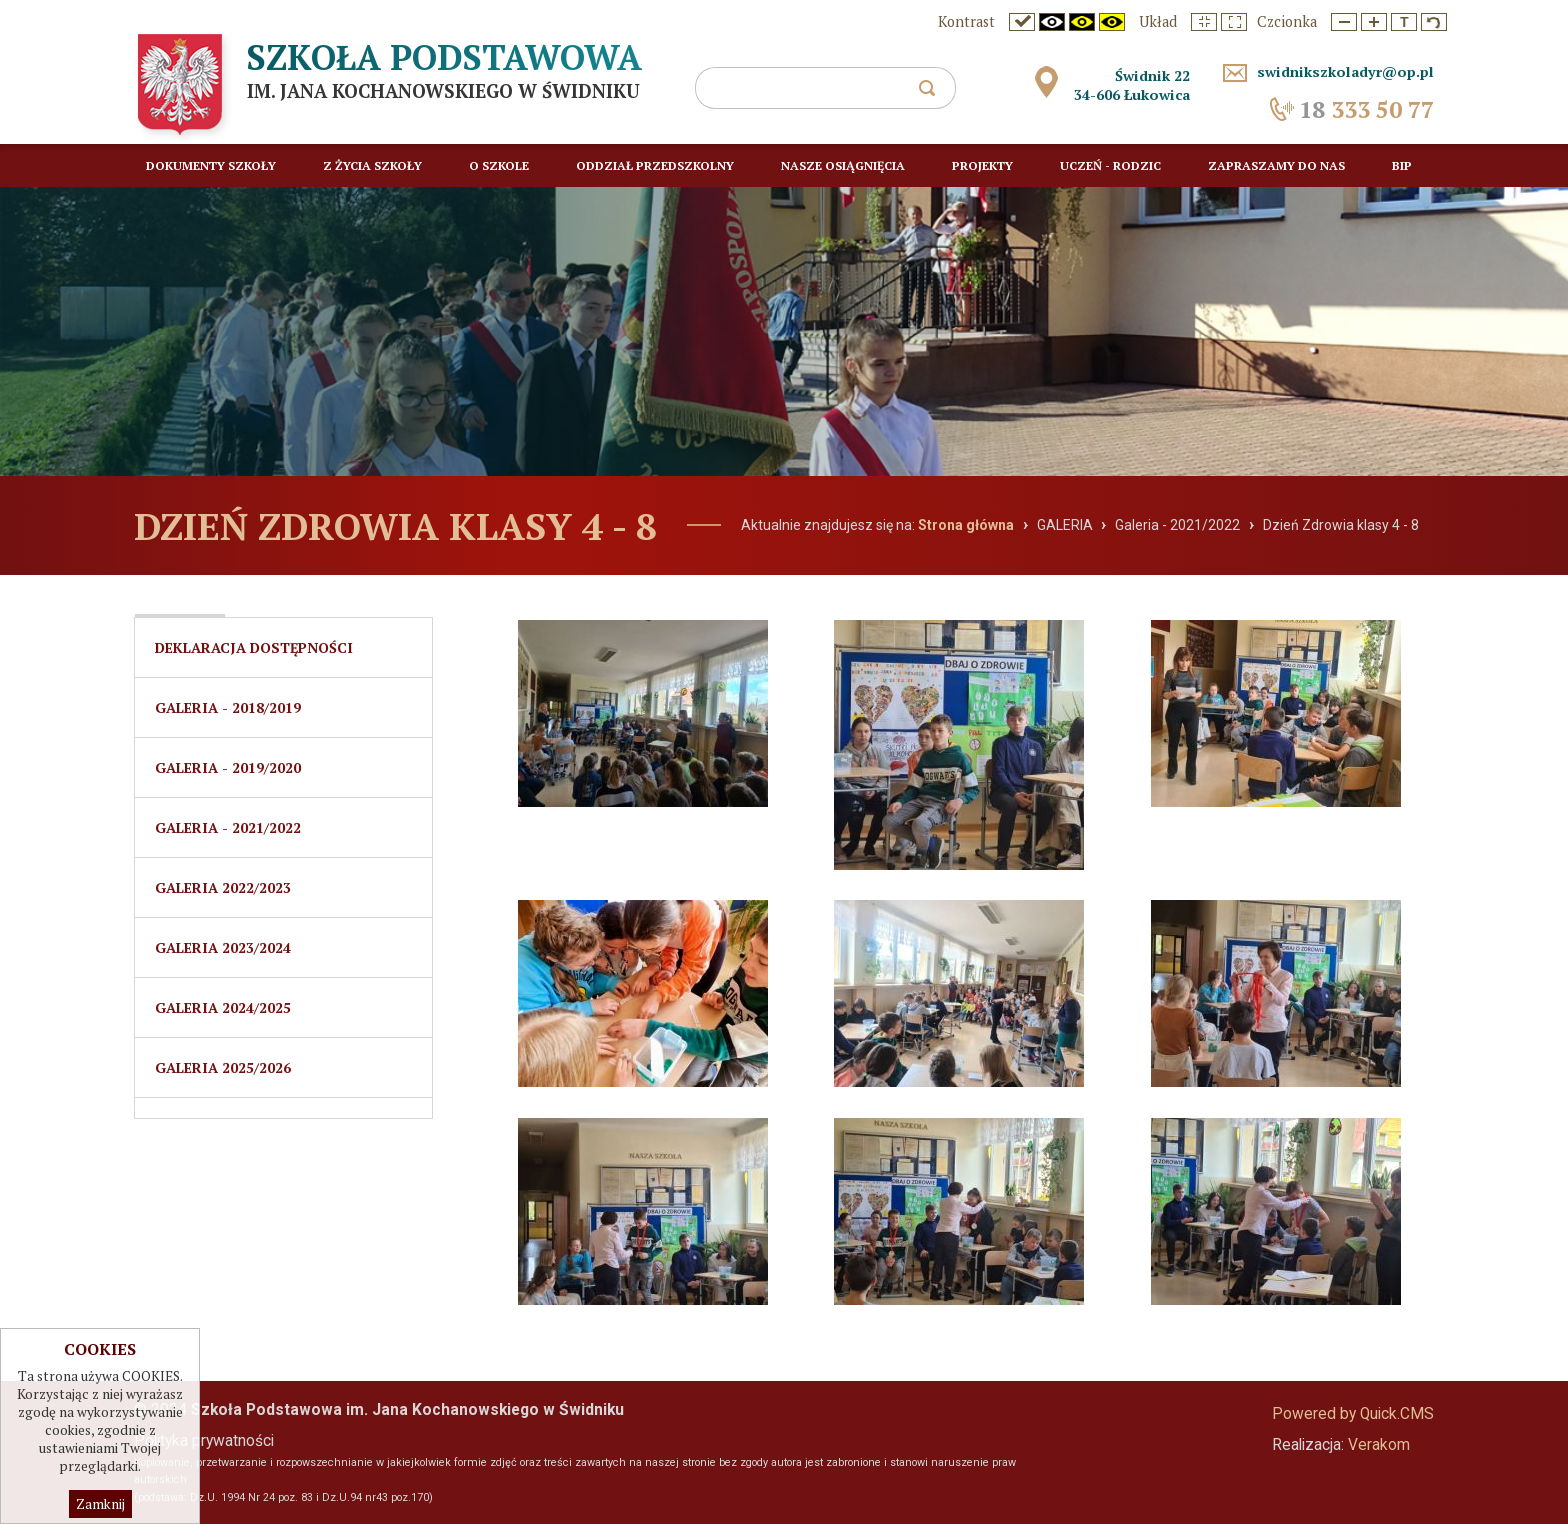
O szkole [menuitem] (499, 165)
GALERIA (1065, 525)
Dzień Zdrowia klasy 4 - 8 (1341, 525)
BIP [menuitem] (1402, 165)
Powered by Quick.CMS (1353, 1414)
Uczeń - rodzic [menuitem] (1110, 165)
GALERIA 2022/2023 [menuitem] (223, 887)
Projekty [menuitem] (982, 165)
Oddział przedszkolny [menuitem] (655, 165)
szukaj (935, 93)
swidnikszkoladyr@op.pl (1345, 71)
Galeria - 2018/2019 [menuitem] (228, 707)
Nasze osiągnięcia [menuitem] (843, 165)
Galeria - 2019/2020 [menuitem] (228, 767)
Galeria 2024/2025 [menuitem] (223, 1007)
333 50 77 (1366, 109)
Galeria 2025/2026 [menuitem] (223, 1067)
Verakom (1379, 1445)
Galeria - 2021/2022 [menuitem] (228, 827)
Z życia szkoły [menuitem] (372, 165)
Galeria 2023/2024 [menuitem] (223, 947)
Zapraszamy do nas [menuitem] (1276, 165)
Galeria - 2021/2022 (1177, 525)
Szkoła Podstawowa (444, 57)
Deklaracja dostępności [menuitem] (254, 647)
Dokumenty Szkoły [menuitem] (211, 165)
